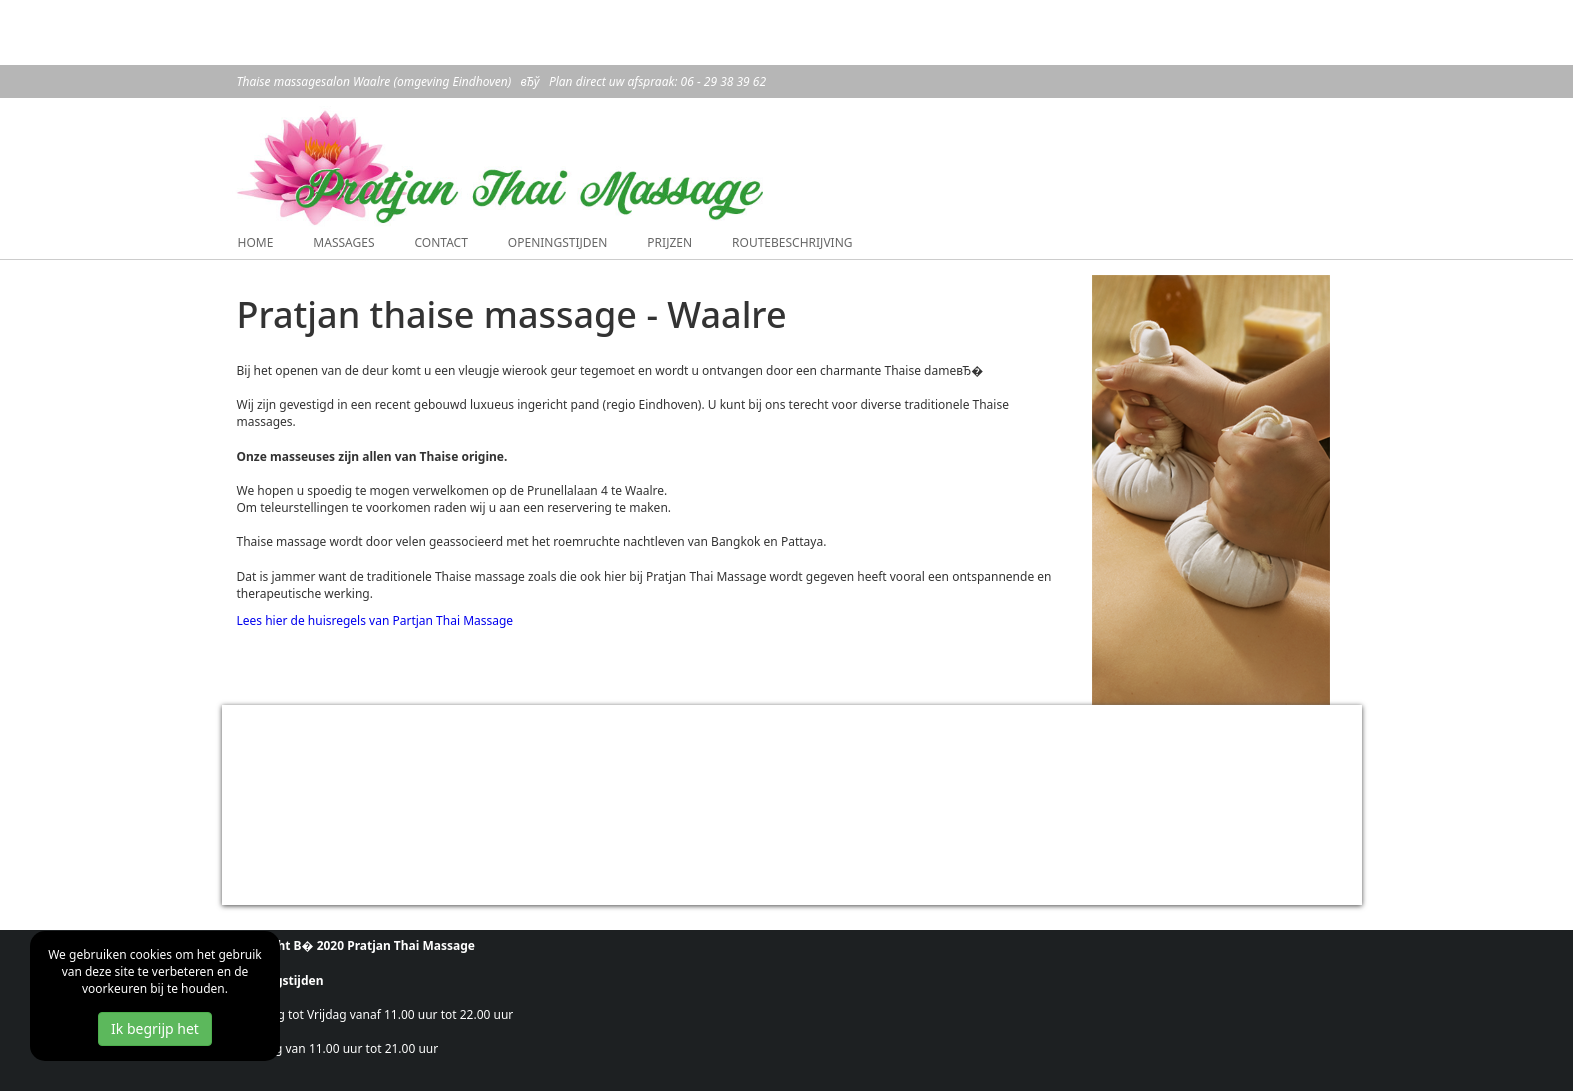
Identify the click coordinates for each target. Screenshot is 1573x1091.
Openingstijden (558, 242)
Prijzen (669, 242)
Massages (343, 242)
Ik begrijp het (155, 1028)
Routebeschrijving (792, 242)
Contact (440, 242)
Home (256, 242)
